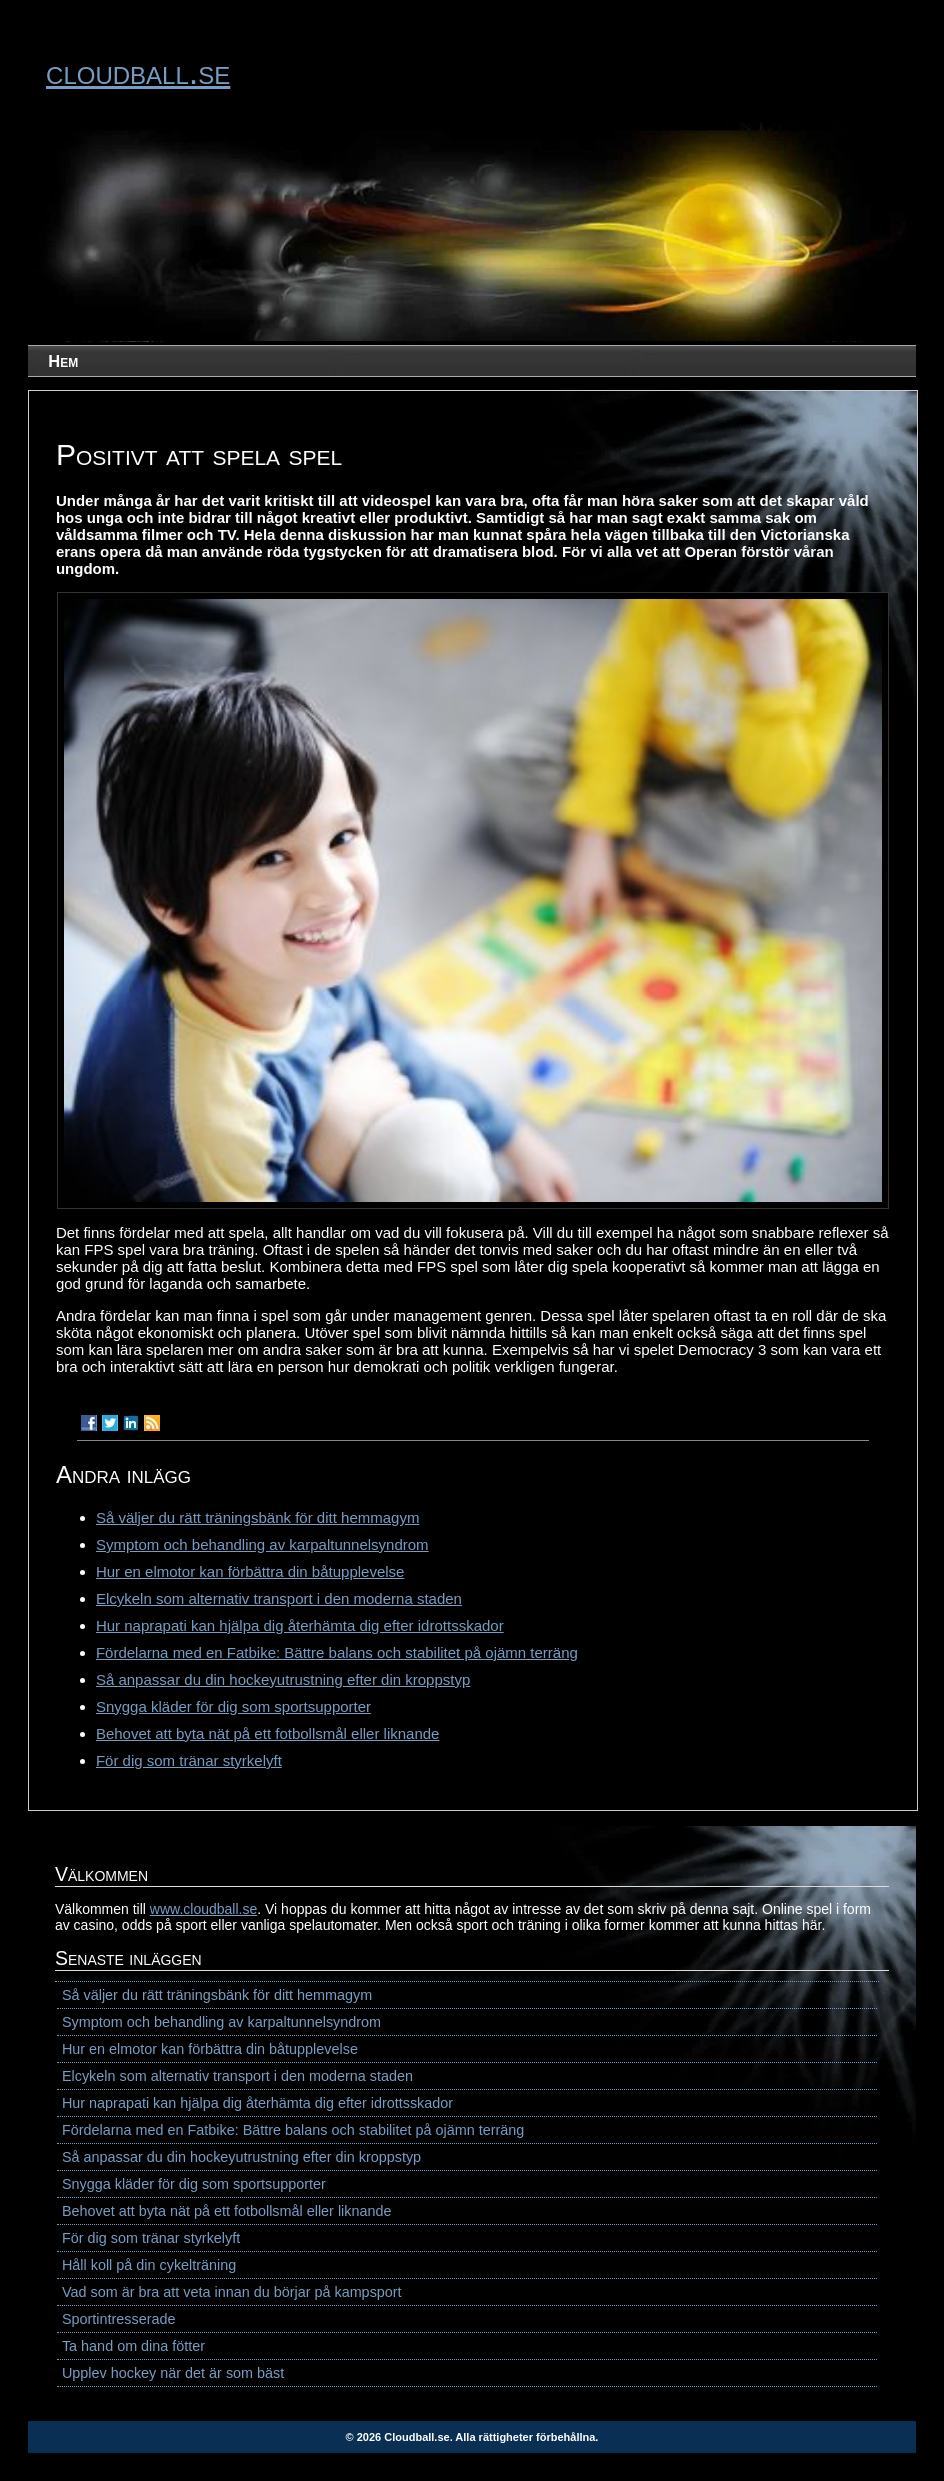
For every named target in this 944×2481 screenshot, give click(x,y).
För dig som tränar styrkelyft (189, 1760)
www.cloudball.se (203, 1909)
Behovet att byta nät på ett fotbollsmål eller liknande (268, 1733)
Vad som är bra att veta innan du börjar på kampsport (232, 2292)
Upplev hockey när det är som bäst (173, 2373)
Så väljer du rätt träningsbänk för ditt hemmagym (257, 1517)
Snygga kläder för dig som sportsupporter (233, 1706)
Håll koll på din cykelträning (149, 2265)
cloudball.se (138, 72)
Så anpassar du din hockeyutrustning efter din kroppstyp (283, 1679)
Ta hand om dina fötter (133, 2346)
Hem (63, 361)
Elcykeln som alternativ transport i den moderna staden (279, 1598)
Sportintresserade (119, 2319)
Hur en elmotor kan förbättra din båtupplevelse (250, 1571)
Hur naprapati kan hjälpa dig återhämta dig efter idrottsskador (300, 1625)
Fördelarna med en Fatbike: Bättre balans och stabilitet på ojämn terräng (337, 1652)
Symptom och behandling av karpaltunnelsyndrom (262, 1544)
